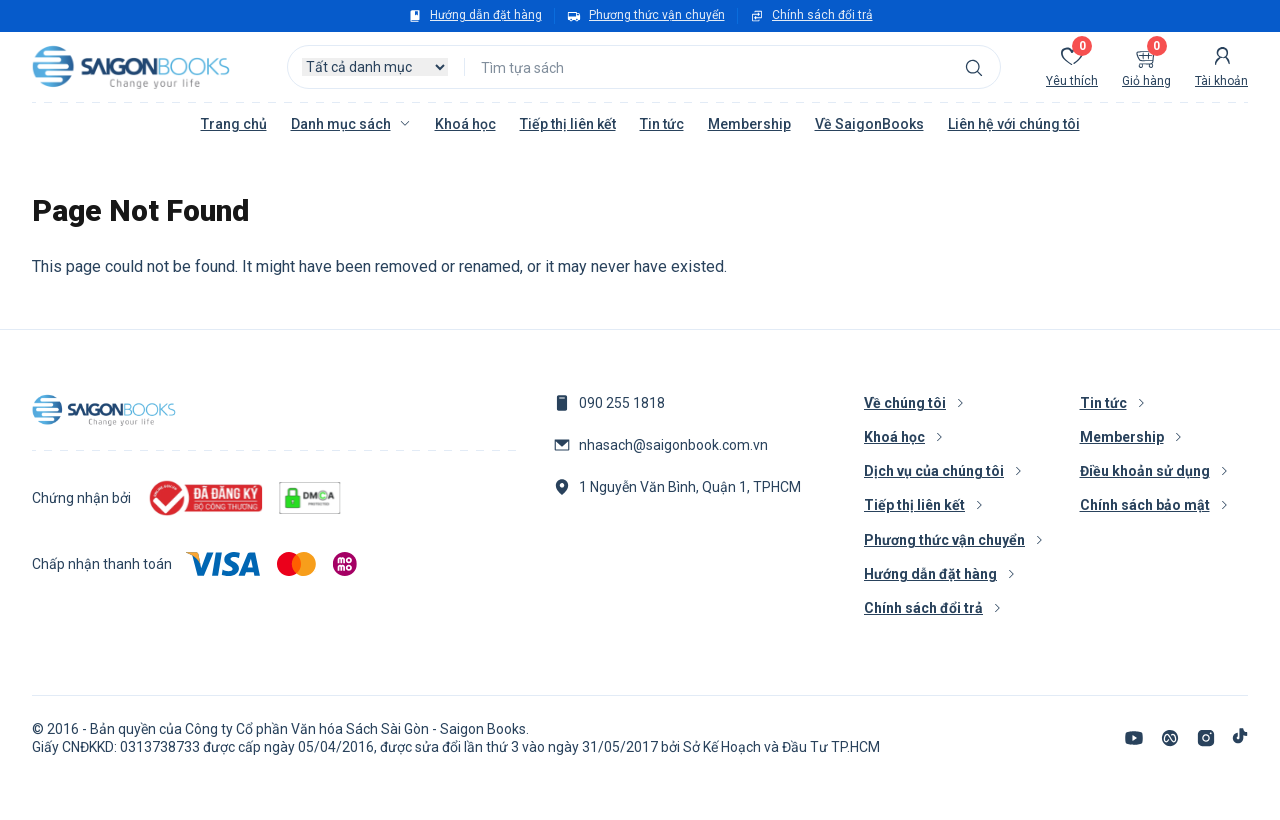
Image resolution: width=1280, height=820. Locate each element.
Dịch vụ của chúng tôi (934, 471)
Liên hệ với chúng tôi (1014, 124)
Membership (749, 124)
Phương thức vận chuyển (657, 15)
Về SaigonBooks (869, 124)
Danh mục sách (341, 124)
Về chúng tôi (905, 403)
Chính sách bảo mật (1145, 505)
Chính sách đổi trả (822, 15)
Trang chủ (234, 124)
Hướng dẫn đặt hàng (486, 15)
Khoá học (465, 124)
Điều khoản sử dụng (1145, 471)
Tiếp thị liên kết (568, 124)
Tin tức (662, 124)
